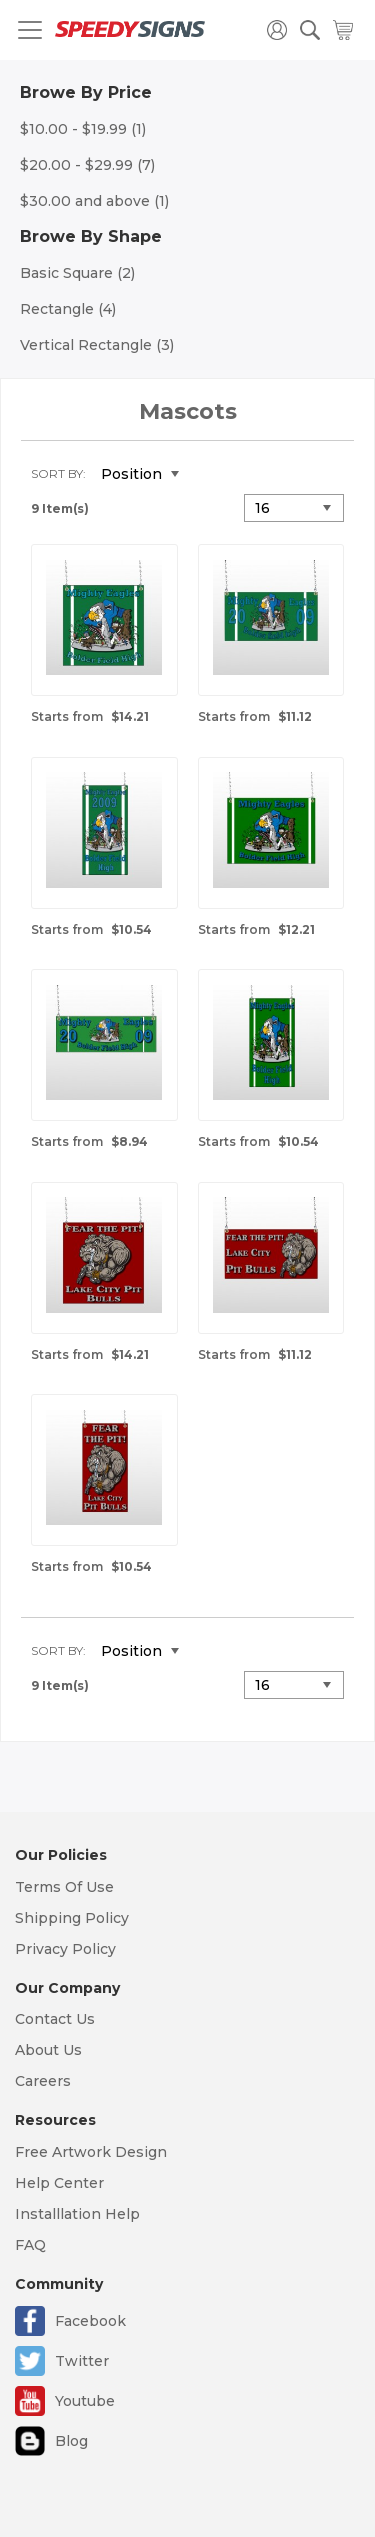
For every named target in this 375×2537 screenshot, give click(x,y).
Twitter (82, 2361)
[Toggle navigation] (30, 30)
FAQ (30, 2245)
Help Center (59, 2183)
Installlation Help (77, 2214)
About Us (48, 2050)
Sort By (57, 473)
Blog (71, 2441)
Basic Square (77, 273)
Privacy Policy (65, 1949)
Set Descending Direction (209, 475)
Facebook (90, 2321)
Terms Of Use (64, 1887)
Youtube (85, 2401)
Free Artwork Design (91, 2152)
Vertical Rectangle (97, 345)
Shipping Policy (72, 1918)
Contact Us (55, 2019)
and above (94, 201)
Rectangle (68, 309)
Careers (43, 2081)
